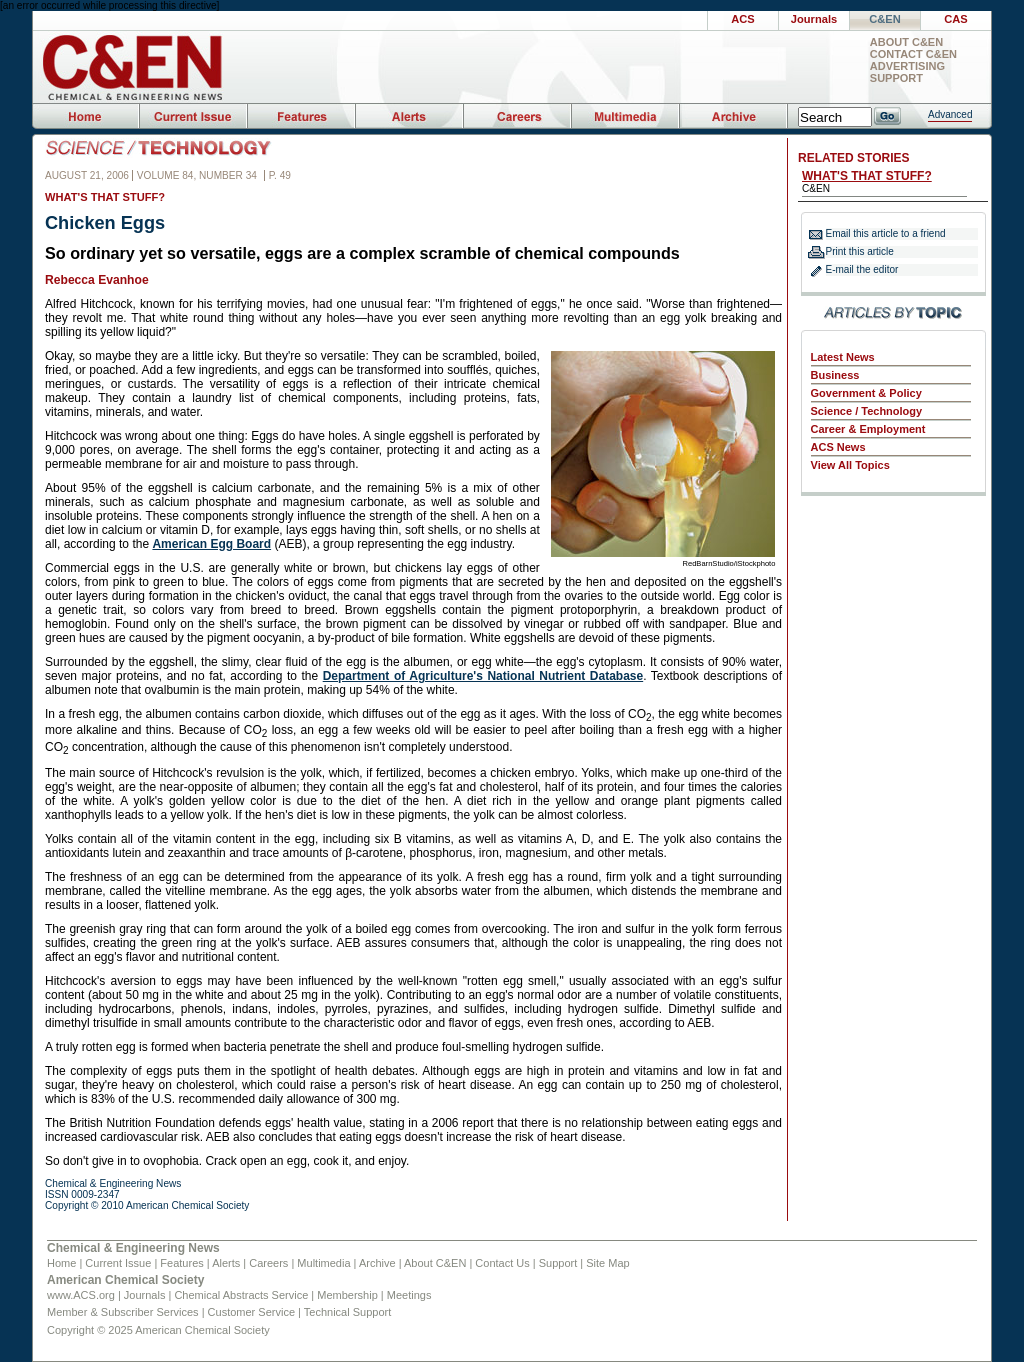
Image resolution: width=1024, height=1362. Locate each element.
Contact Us (502, 1263)
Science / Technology (867, 411)
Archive (377, 1263)
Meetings (409, 1295)
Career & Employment (868, 429)
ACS (742, 19)
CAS (955, 19)
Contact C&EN (913, 54)
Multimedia (323, 1263)
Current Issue (118, 1263)
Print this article (860, 251)
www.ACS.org (81, 1295)
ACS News (838, 447)
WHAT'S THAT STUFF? (867, 176)
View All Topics (850, 465)
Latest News (843, 357)
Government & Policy (866, 393)
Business (835, 375)
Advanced (950, 114)
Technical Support (347, 1312)
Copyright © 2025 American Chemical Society (158, 1330)
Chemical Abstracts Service (241, 1295)
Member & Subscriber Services (123, 1312)
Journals (814, 19)
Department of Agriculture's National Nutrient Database (483, 676)
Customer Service (251, 1312)
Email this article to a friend (886, 233)
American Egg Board (211, 544)
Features (181, 1263)
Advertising (907, 66)
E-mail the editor (862, 269)
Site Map (607, 1263)
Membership (347, 1295)
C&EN (884, 19)
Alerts (226, 1263)
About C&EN (906, 42)
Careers (268, 1263)
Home (61, 1263)
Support (896, 78)
